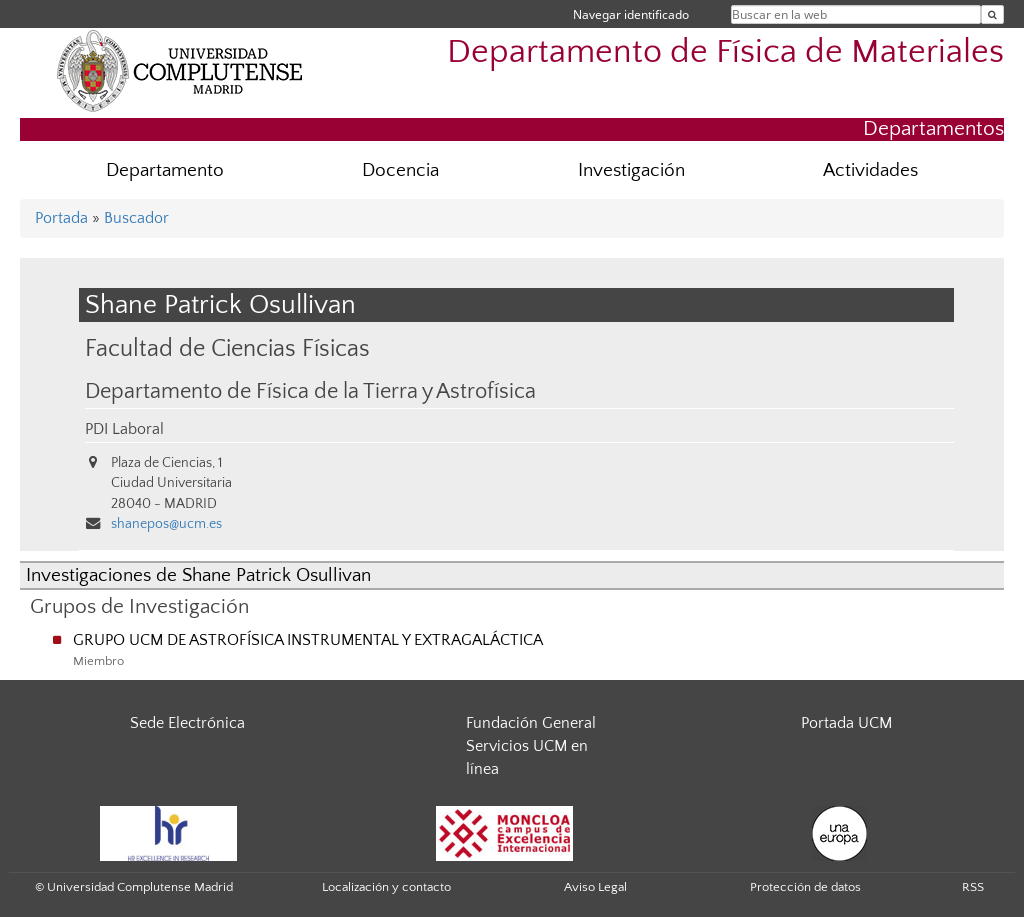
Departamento (165, 170)
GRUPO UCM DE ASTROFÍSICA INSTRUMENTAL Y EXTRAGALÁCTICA (308, 640)
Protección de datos (805, 887)
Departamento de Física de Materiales (725, 52)
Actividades (870, 170)
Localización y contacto (386, 887)
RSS (973, 887)
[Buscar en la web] (992, 14)
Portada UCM (846, 723)
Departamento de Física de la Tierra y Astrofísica (310, 392)
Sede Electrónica (187, 723)
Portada (61, 218)
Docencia (400, 170)
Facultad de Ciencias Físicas (227, 348)
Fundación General (531, 723)
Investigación (631, 170)
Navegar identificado (631, 14)
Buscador (136, 218)
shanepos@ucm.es (166, 524)
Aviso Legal (595, 887)
